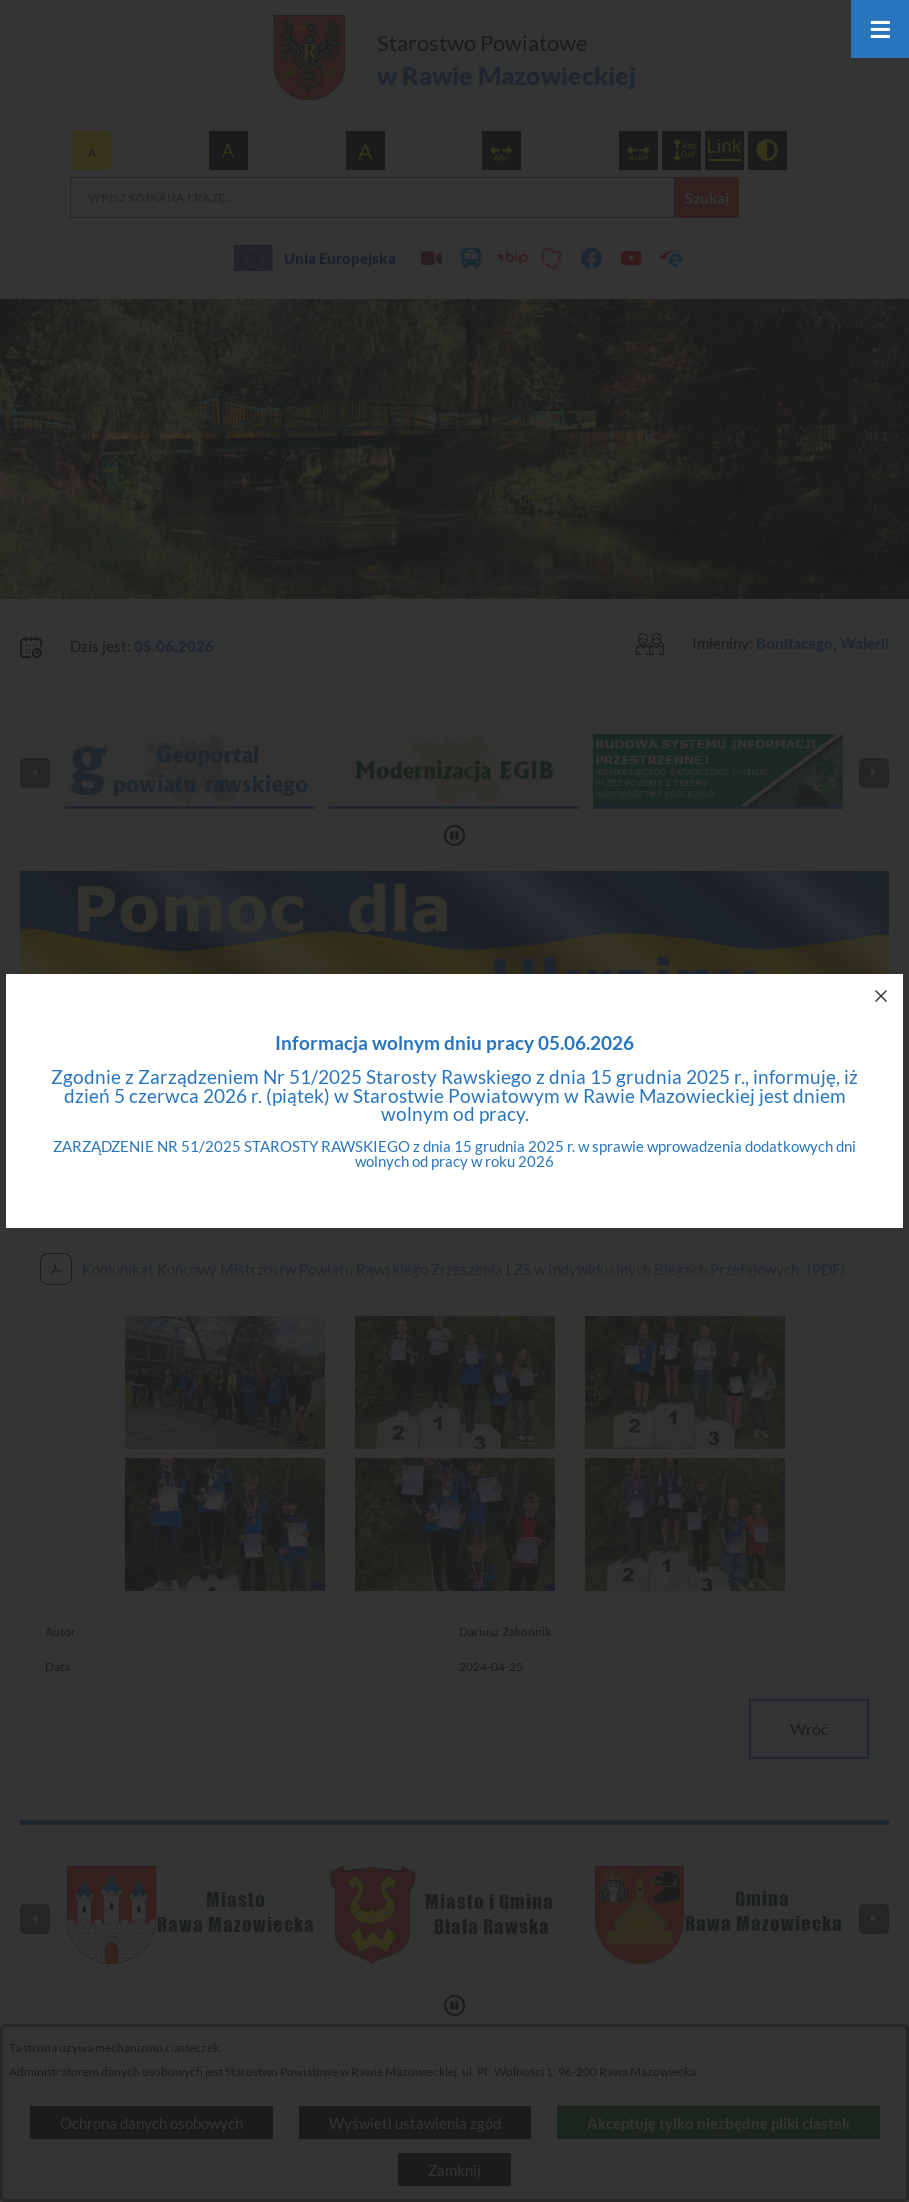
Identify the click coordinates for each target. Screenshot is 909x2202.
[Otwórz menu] (880, 29)
